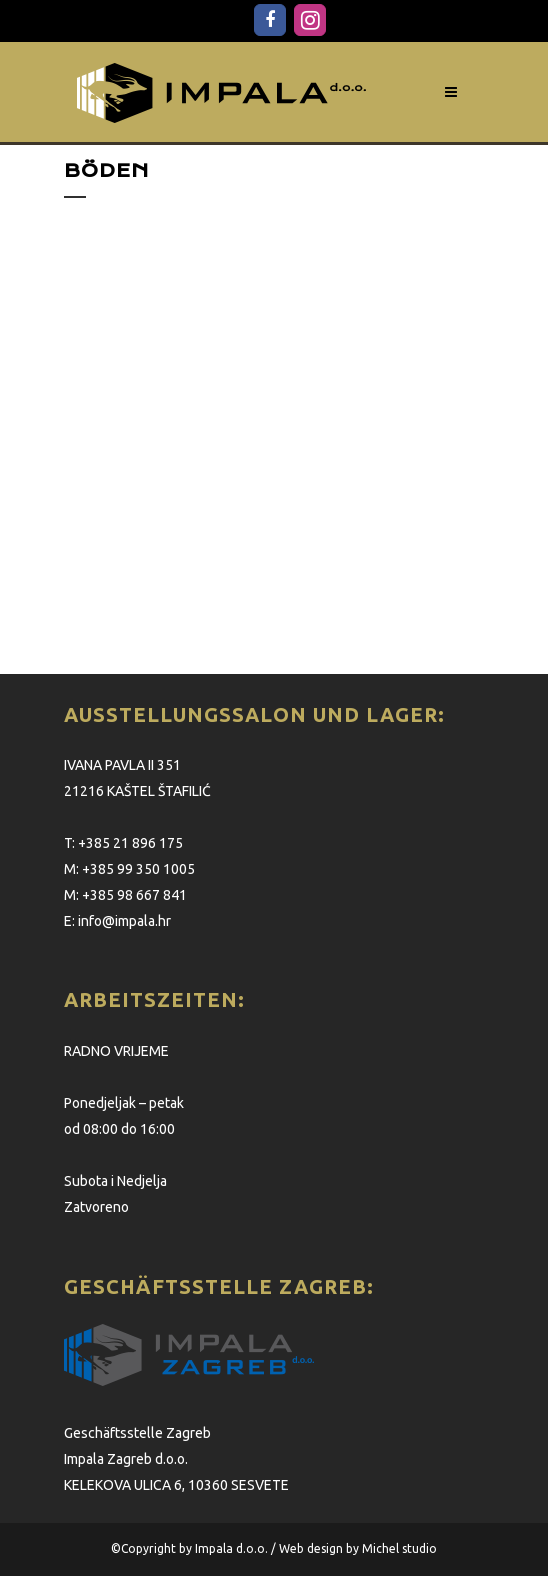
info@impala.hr (124, 921)
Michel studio (399, 1548)
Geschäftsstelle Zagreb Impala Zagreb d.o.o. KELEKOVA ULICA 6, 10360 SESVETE (176, 1459)
